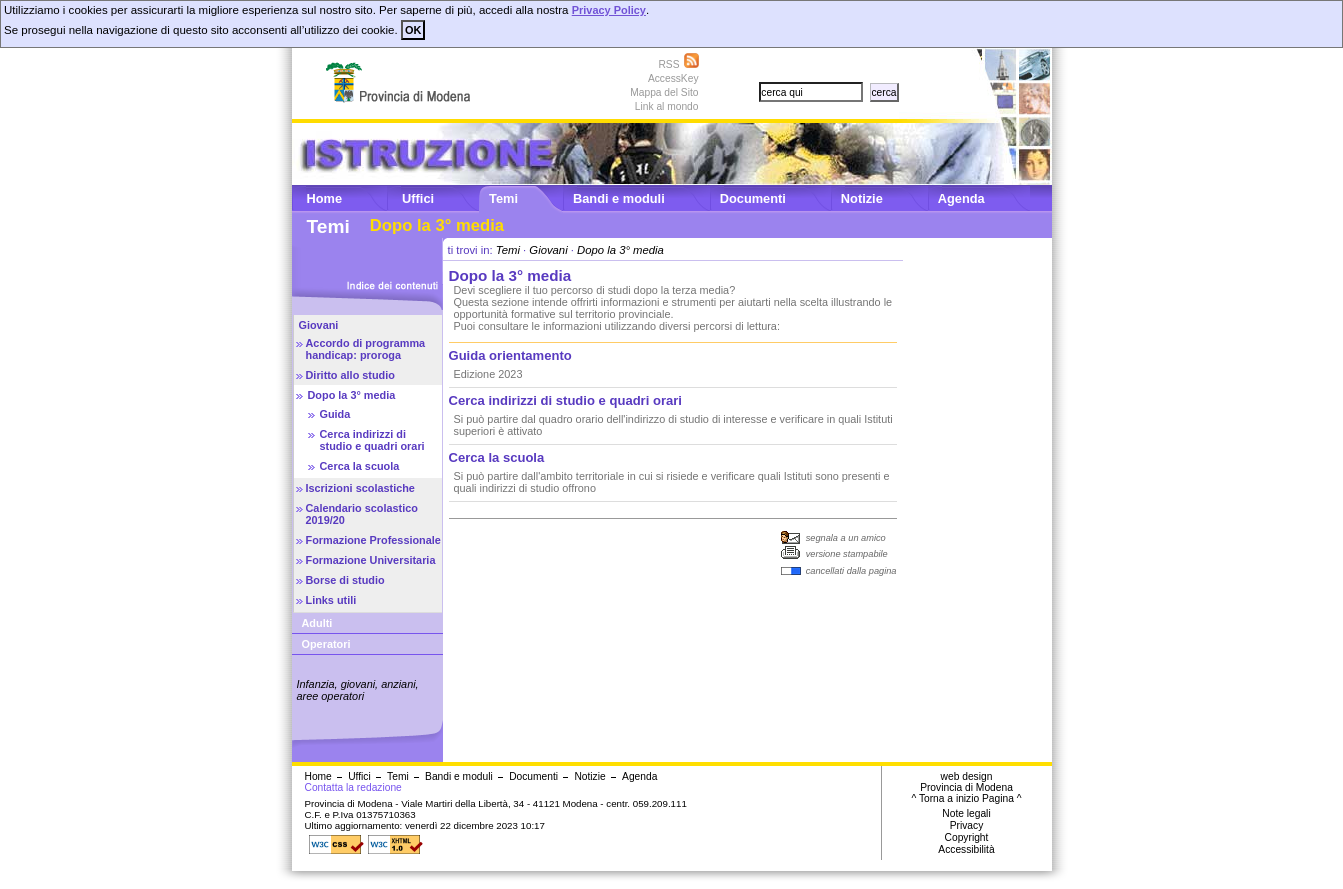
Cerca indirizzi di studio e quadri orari (372, 440)
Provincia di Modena (966, 787)
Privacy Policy (609, 10)
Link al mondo (667, 106)
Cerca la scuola (360, 466)
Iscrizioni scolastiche (360, 488)
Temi (503, 198)
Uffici (418, 198)
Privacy (967, 825)
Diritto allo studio (350, 375)
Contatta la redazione (353, 787)
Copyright (967, 837)
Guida (335, 414)
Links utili (331, 600)
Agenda (961, 198)
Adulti (317, 623)
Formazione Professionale (373, 540)
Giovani (319, 325)
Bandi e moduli (619, 198)
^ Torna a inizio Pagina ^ (966, 798)
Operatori (326, 644)
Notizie (862, 198)
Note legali (966, 813)
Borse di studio (345, 580)
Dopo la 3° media (352, 395)
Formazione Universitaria (371, 560)
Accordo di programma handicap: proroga (366, 349)
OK (413, 30)
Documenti (753, 198)
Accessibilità (966, 849)
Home (325, 198)
